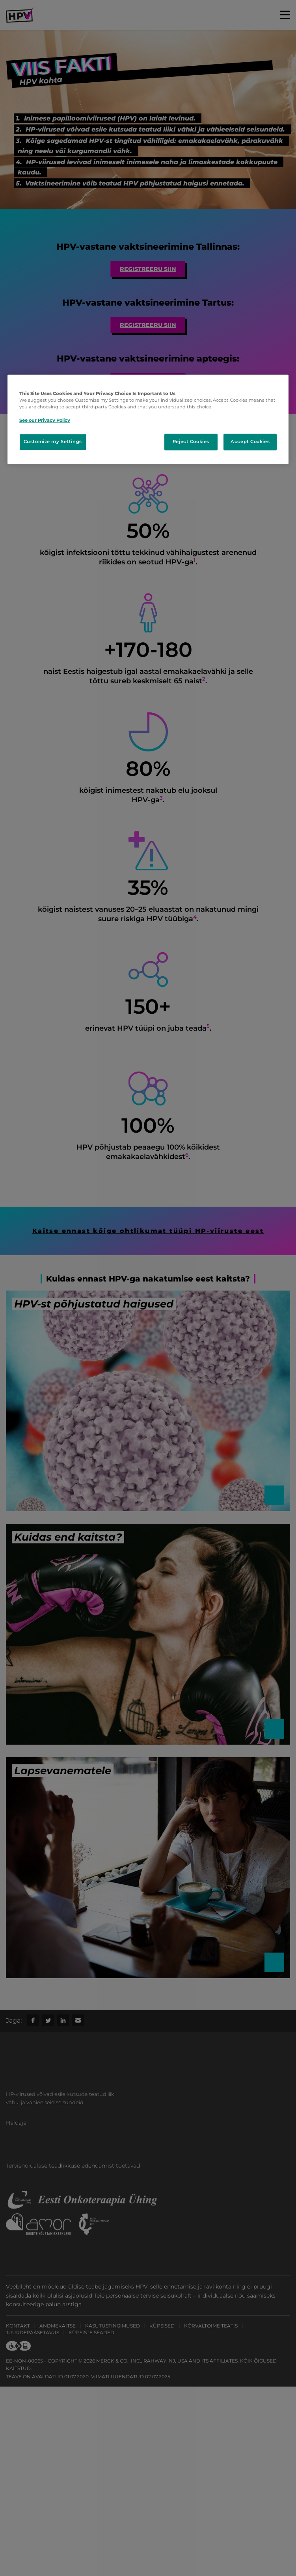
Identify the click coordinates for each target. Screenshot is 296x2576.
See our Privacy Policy (44, 420)
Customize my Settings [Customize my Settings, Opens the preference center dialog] (53, 442)
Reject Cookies (191, 442)
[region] (148, 419)
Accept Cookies (250, 442)
